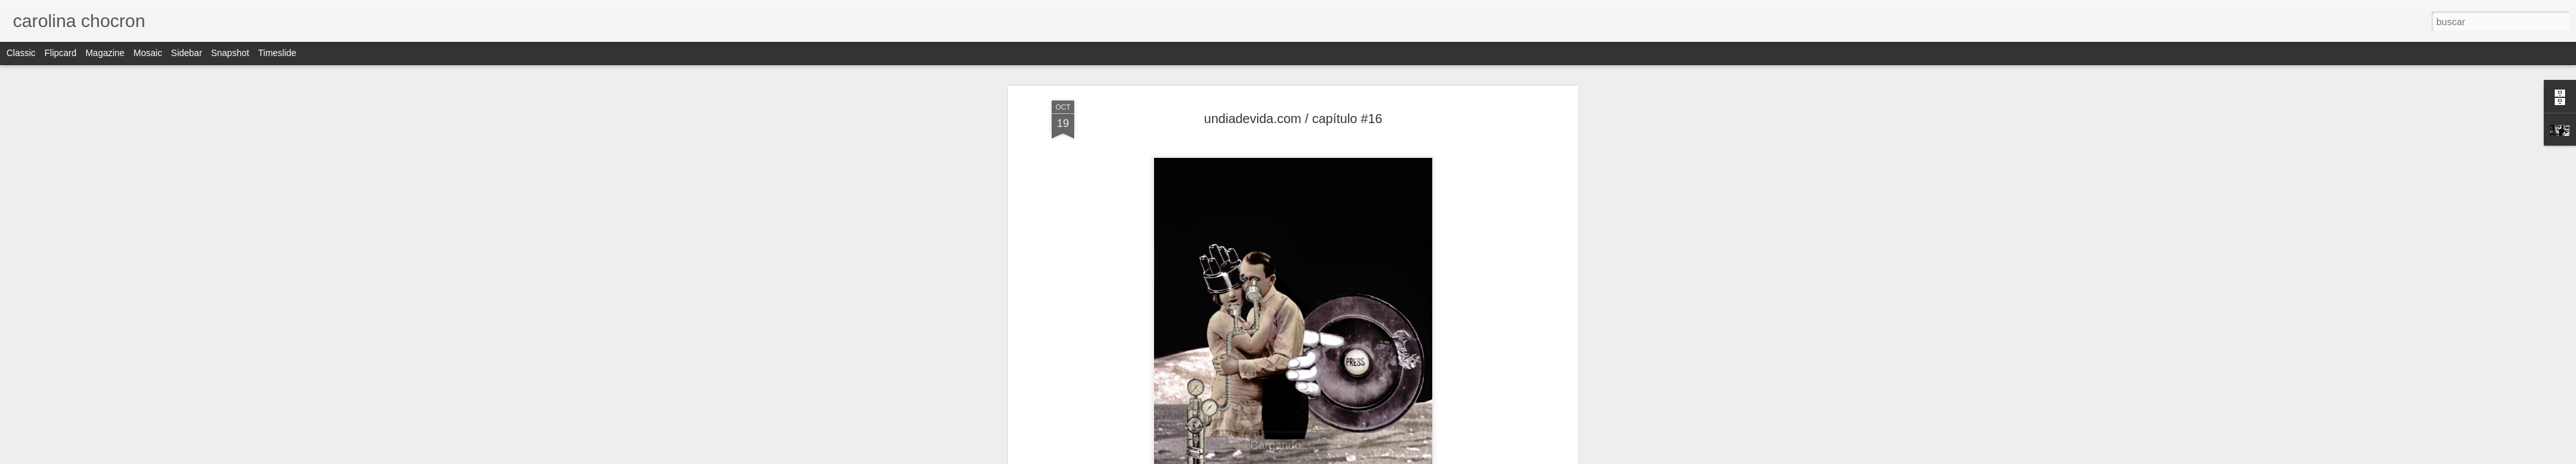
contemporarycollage (1187, 399)
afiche (1129, 388)
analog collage (1175, 388)
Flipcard (60, 53)
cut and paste (1262, 399)
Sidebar (186, 53)
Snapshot (230, 53)
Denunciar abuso (1381, 457)
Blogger (1338, 457)
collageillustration (1475, 388)
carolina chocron (1360, 372)
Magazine (105, 53)
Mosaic (147, 53)
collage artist (1339, 388)
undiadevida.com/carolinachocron (1293, 341)
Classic (20, 53)
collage (1294, 388)
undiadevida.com (1406, 399)
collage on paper (1402, 388)
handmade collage (1330, 399)
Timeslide (277, 53)
